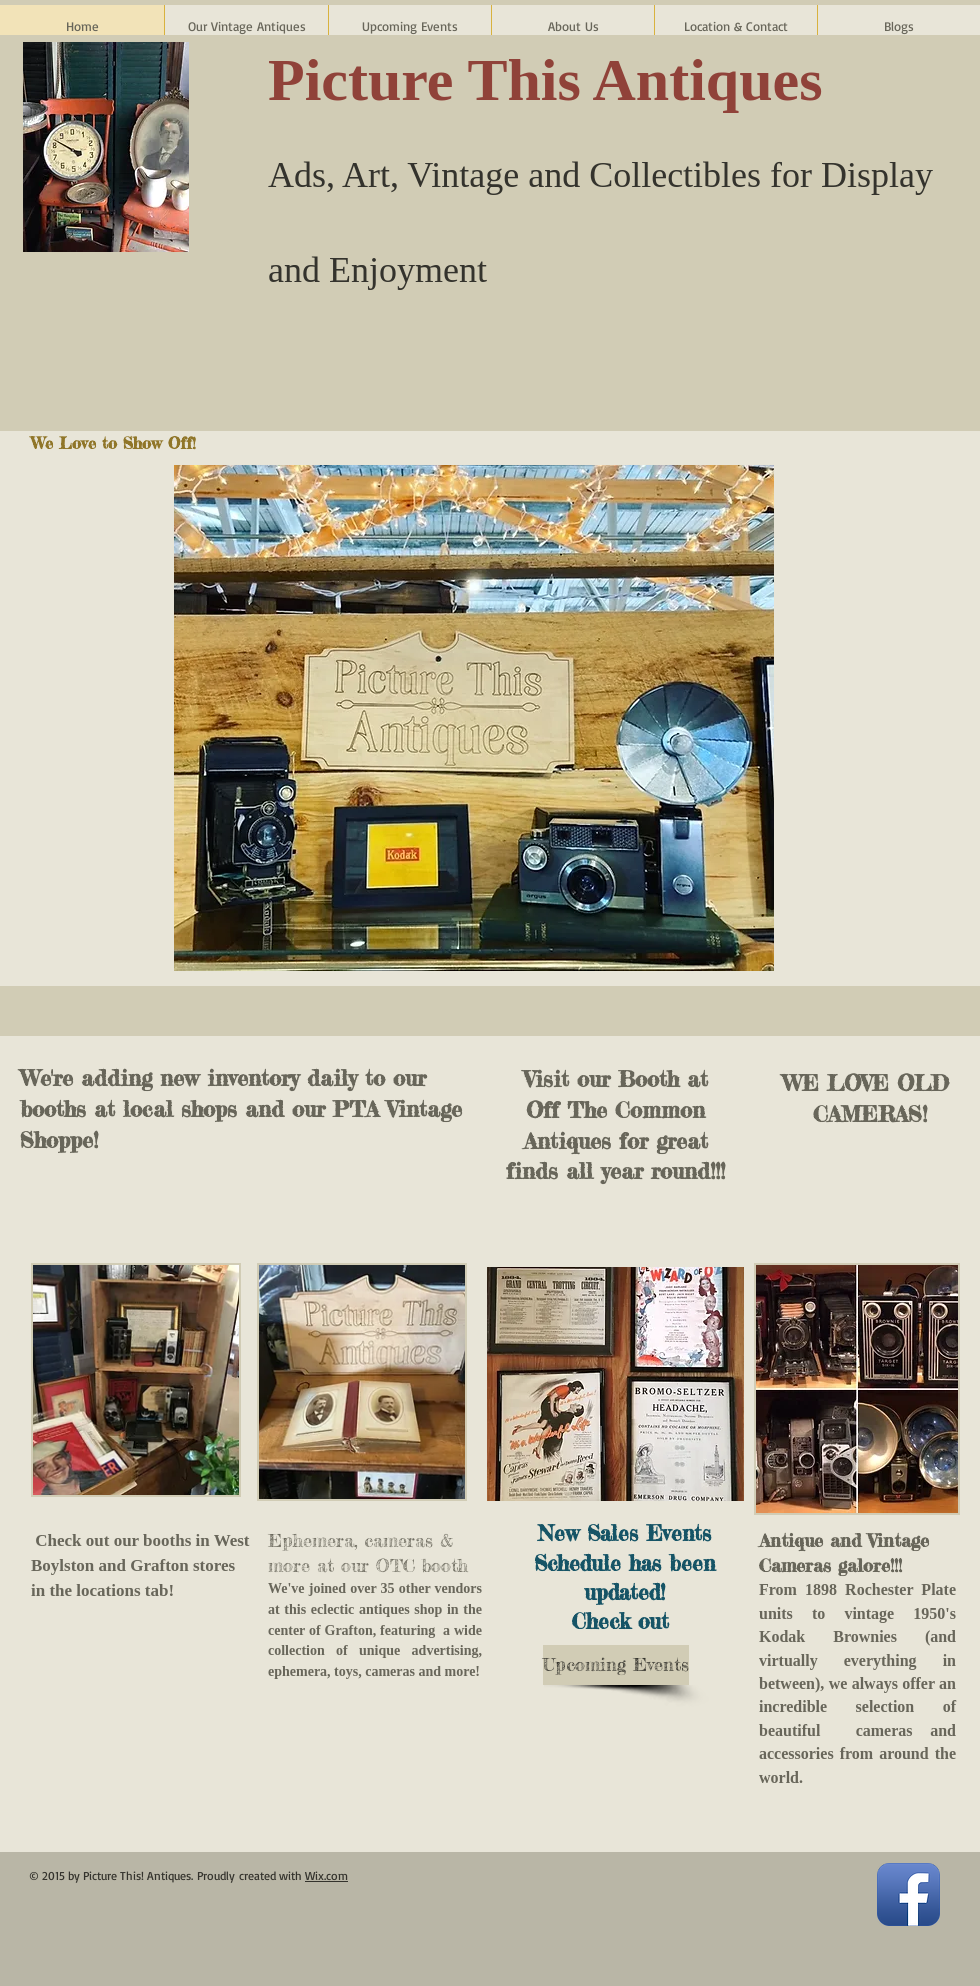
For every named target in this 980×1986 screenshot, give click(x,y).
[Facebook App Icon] (908, 1894)
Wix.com (326, 1875)
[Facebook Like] (855, 342)
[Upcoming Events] (616, 1665)
